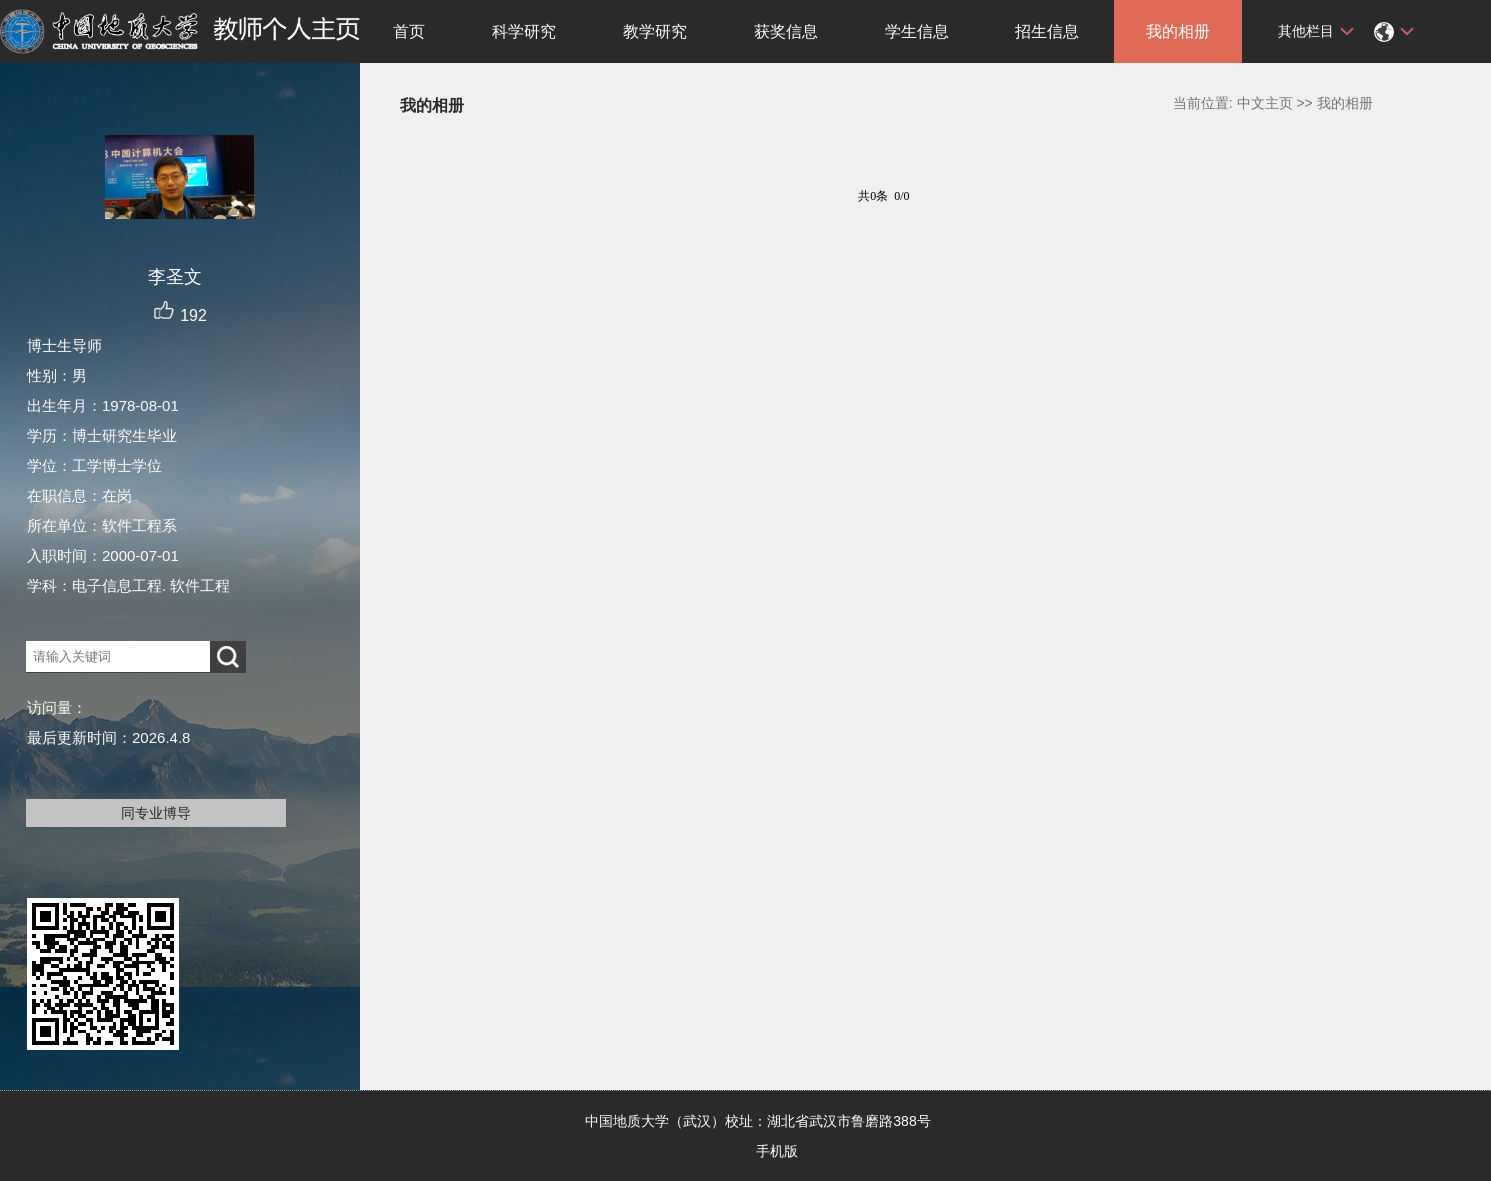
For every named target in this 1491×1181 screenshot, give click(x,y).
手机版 (777, 1151)
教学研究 (655, 31)
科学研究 (524, 31)
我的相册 (1178, 31)
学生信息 (917, 31)
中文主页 (1265, 103)
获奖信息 (786, 31)
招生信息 (1047, 31)
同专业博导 (156, 813)
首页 (409, 31)
